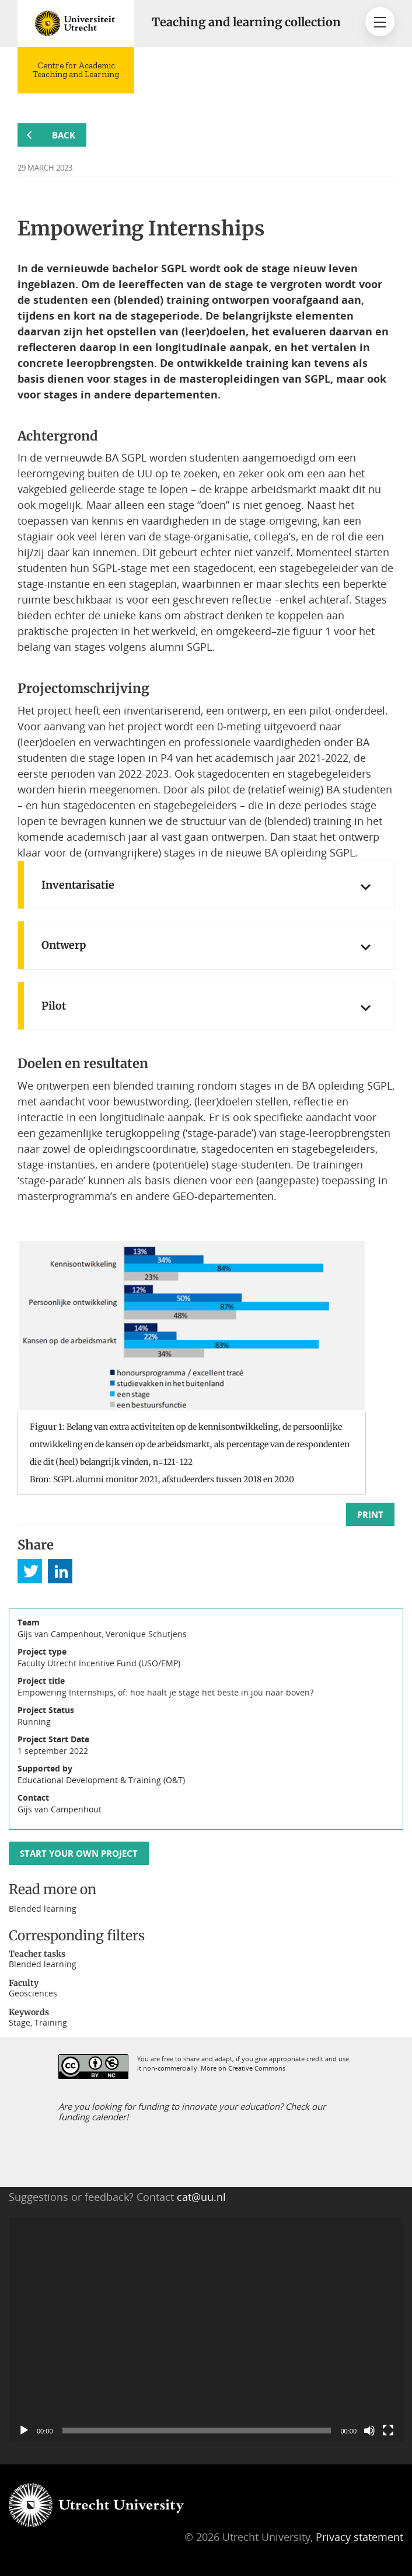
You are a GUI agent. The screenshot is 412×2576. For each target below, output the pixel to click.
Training (50, 2022)
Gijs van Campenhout (60, 1809)
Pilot (53, 1006)
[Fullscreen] (388, 2430)
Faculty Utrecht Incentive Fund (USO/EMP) (99, 1663)
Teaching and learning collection (246, 22)
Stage (19, 2022)
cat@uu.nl (201, 2197)
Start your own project (79, 1853)
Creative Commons (256, 2068)
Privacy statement (359, 2537)
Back (63, 135)
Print (370, 1514)
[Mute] (369, 2430)
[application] (206, 2329)
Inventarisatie (77, 885)
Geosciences (33, 1993)
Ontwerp (63, 945)
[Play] (24, 2430)
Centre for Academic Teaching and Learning (76, 70)
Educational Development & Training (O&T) (101, 1779)
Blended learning (42, 1908)
